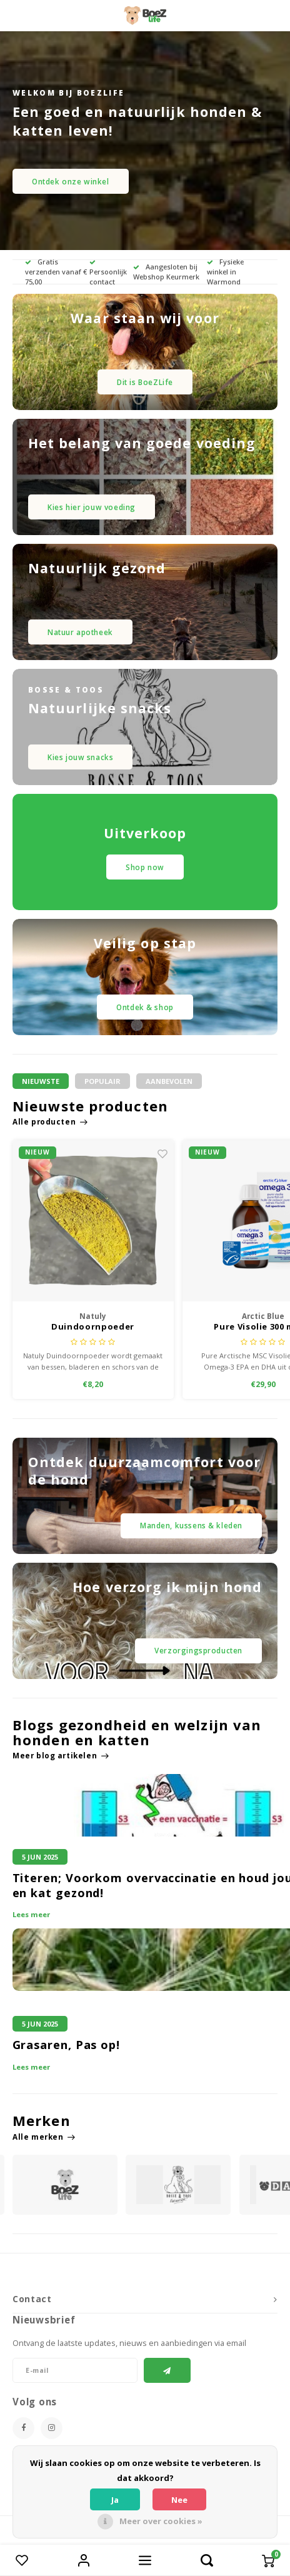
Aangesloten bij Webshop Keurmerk (166, 271)
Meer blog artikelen (60, 1755)
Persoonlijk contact (108, 272)
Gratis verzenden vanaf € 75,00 (56, 271)
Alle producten (50, 1121)
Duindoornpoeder (92, 1327)
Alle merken (44, 2137)
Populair (102, 1081)
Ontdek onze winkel (70, 181)
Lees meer (31, 1914)
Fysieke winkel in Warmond (225, 271)
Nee (179, 2499)
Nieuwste (40, 1081)
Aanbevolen (169, 1081)
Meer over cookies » (160, 2521)
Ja (115, 2499)
